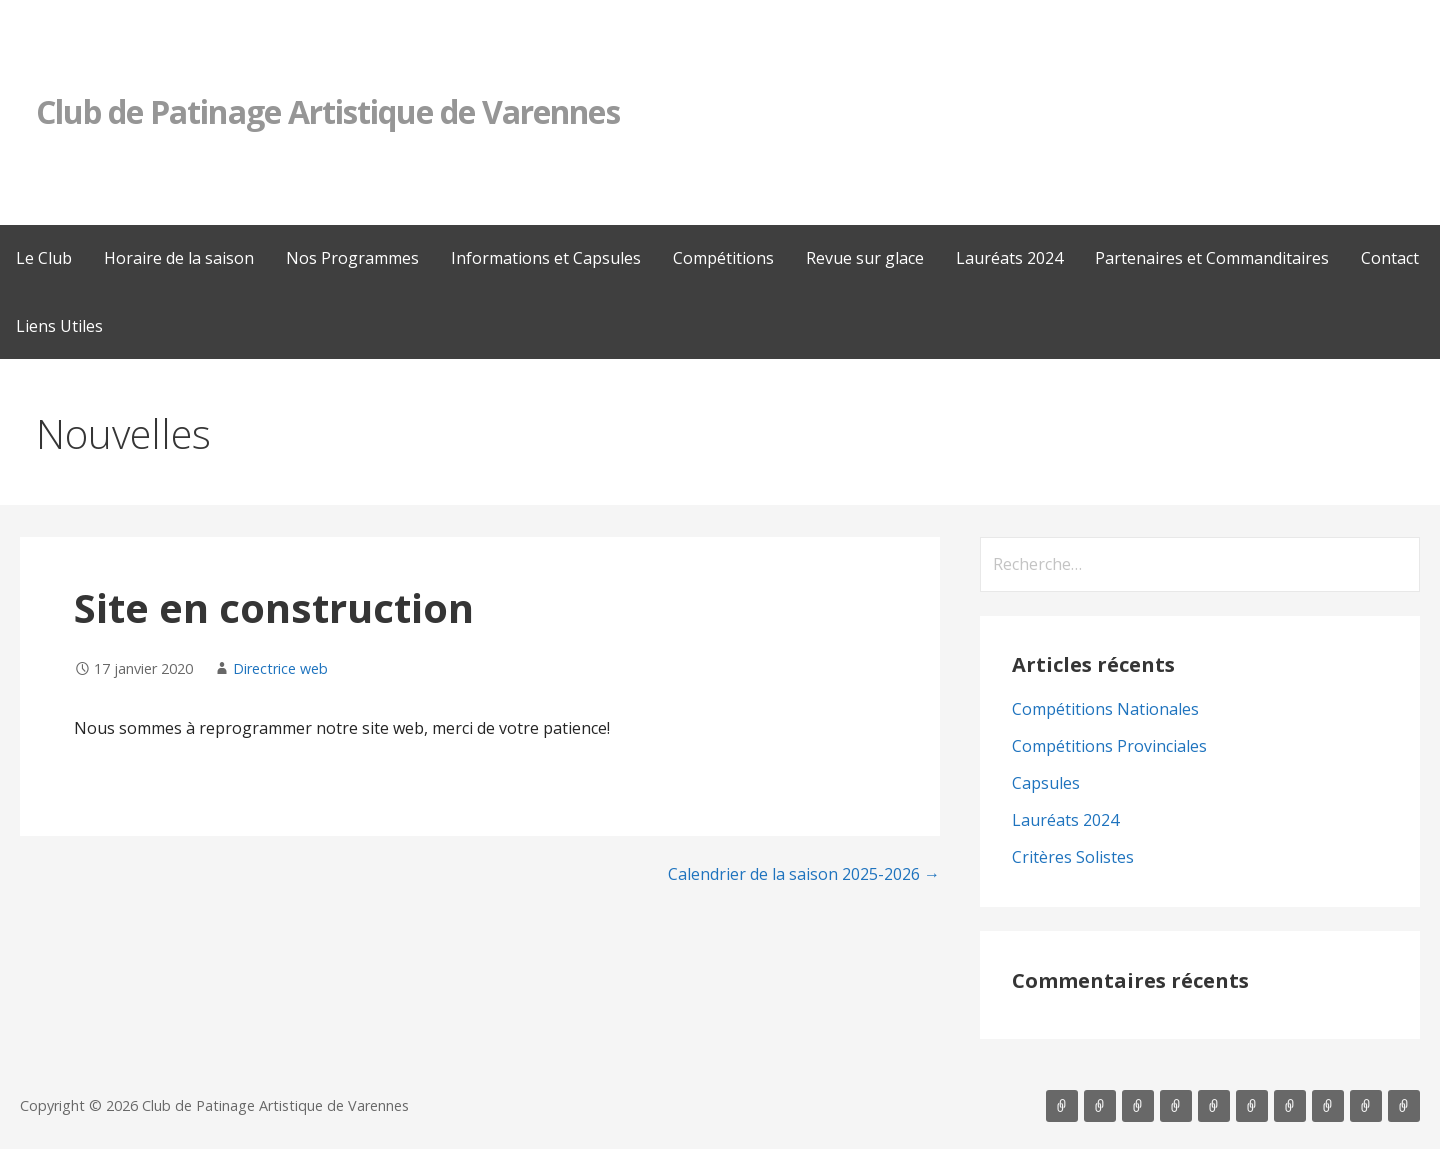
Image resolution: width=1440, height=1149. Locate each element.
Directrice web (280, 668)
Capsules (1046, 783)
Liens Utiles (59, 326)
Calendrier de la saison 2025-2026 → (804, 874)
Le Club (44, 258)
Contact (1390, 258)
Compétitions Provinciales (1109, 746)
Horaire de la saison (179, 258)
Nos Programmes (352, 258)
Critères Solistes (1073, 857)
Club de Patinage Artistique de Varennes (328, 111)
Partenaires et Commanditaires (1212, 258)
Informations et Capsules (546, 258)
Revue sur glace (865, 258)
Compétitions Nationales (1105, 709)
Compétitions (723, 258)
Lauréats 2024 (1009, 258)
